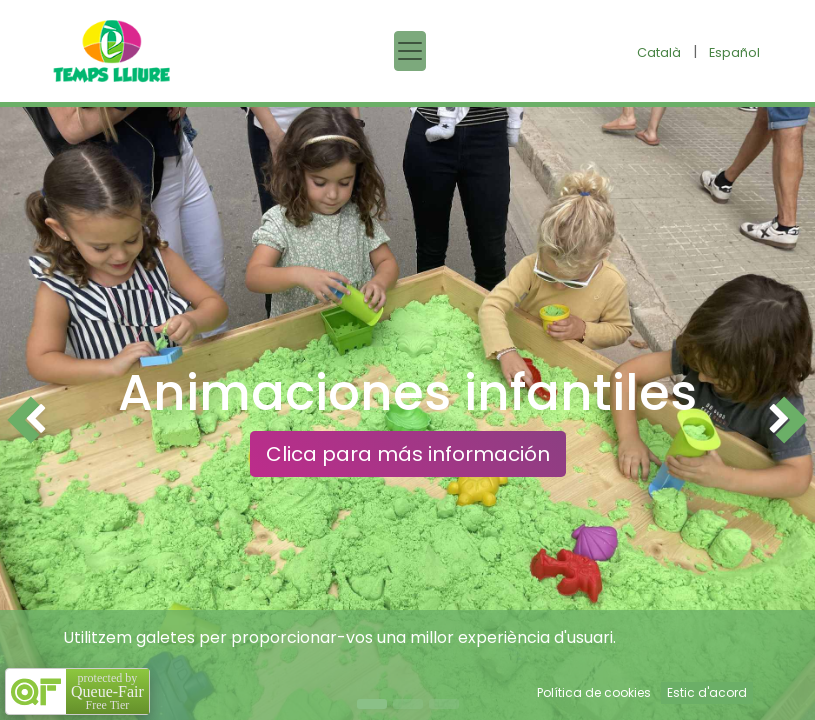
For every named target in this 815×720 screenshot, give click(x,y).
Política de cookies (594, 692)
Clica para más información (408, 454)
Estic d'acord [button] (707, 692)
